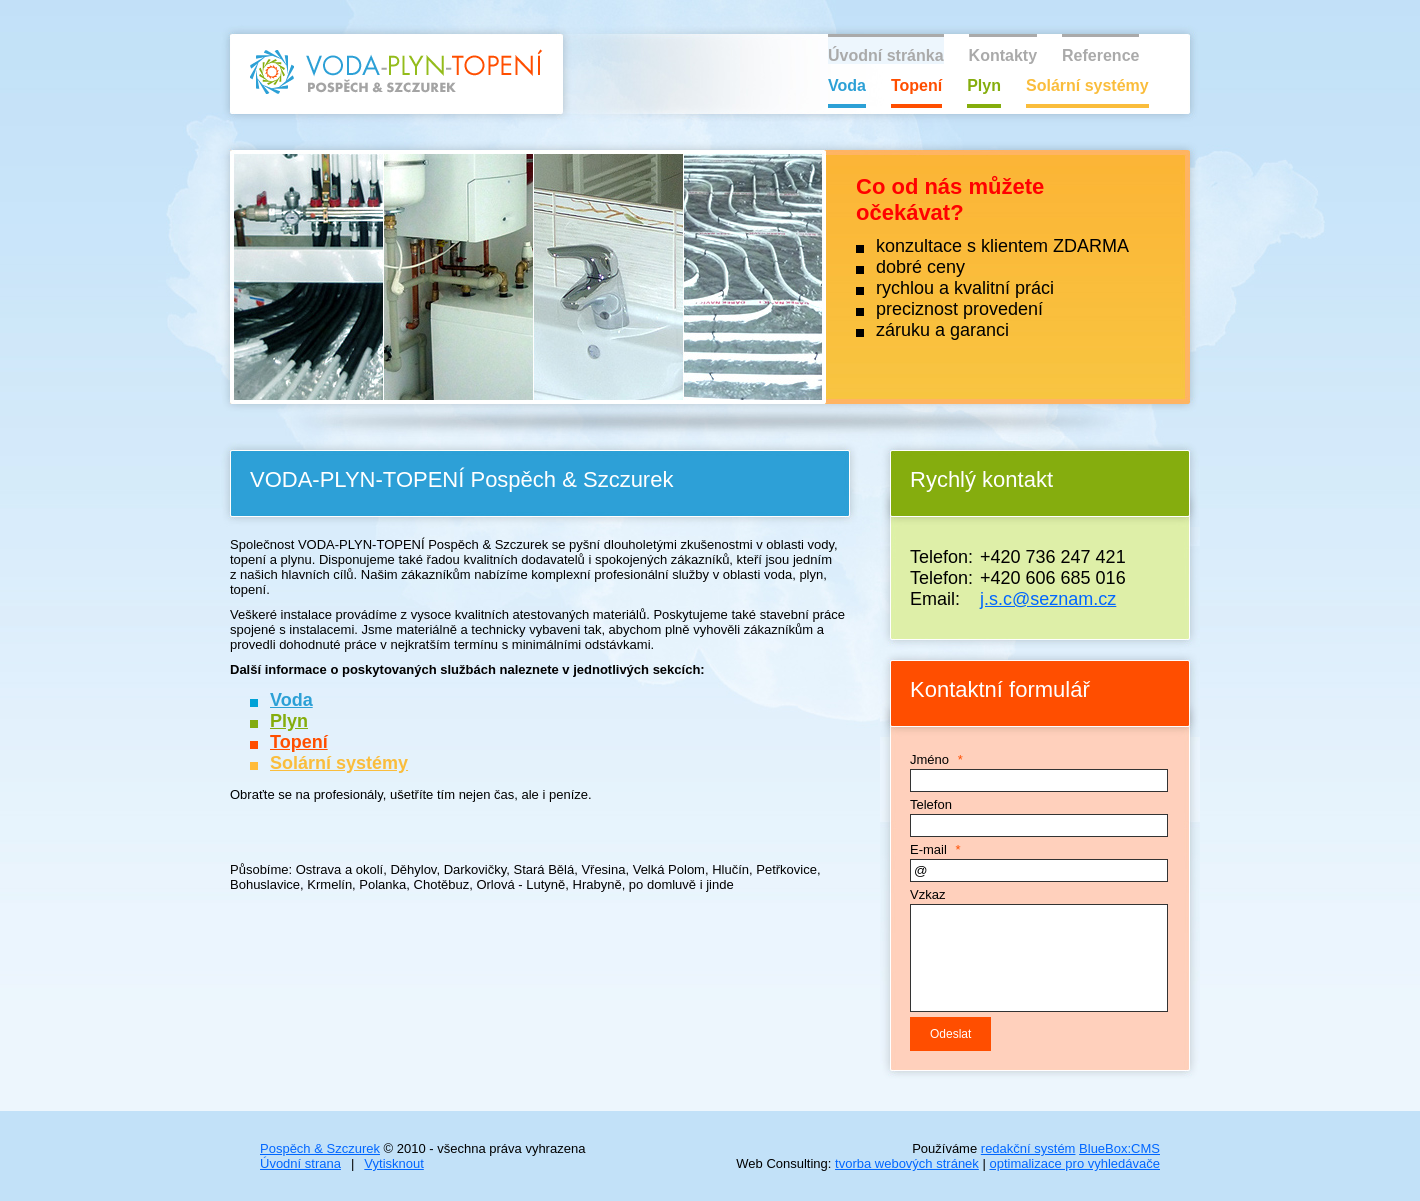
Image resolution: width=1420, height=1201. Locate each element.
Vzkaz (927, 894)
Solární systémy (1087, 85)
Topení (916, 85)
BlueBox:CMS (1119, 1148)
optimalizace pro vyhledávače (1074, 1163)
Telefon (931, 804)
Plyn (984, 85)
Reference (1100, 55)
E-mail (928, 849)
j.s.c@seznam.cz (1048, 599)
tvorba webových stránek (907, 1163)
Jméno (929, 759)
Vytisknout (394, 1163)
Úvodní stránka (886, 55)
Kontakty (1003, 55)
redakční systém (1028, 1148)
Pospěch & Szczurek (320, 1148)
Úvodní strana (300, 1163)
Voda (847, 85)
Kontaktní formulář (1000, 689)
